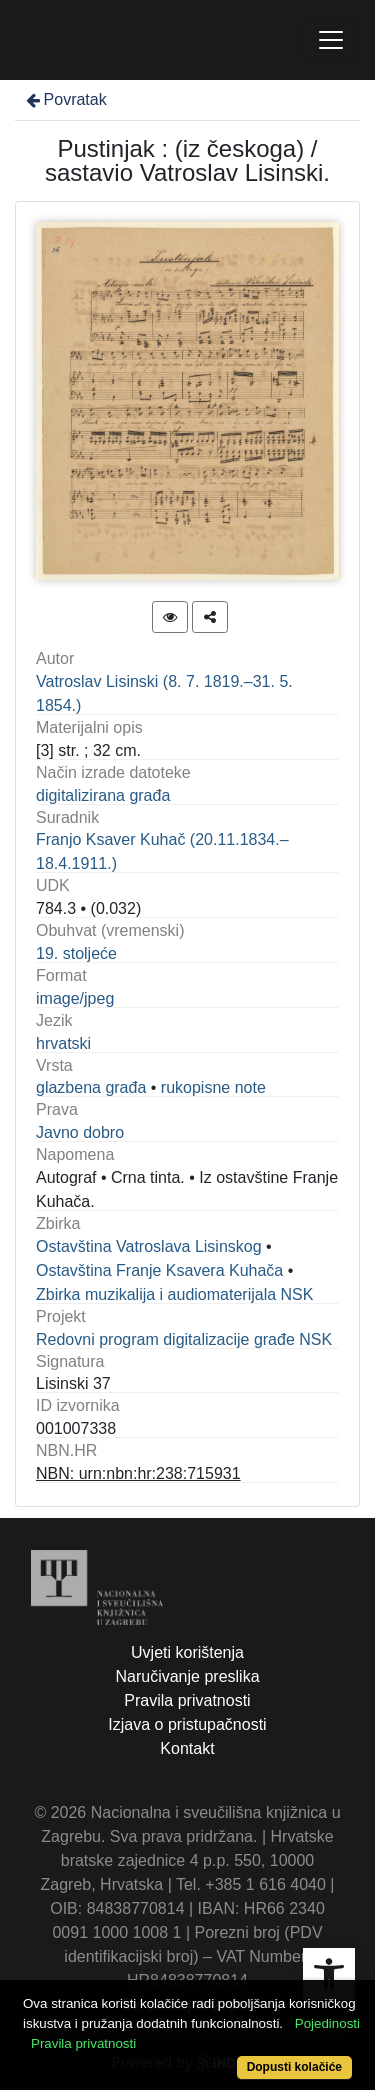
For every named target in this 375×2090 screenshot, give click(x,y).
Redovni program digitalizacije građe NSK (184, 1339)
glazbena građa (91, 1087)
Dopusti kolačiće (294, 2067)
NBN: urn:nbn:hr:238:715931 (138, 1473)
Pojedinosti (327, 2023)
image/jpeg (75, 998)
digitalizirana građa (103, 795)
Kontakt (187, 1748)
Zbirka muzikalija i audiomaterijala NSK (174, 1294)
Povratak (65, 99)
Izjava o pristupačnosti (187, 1724)
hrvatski (63, 1043)
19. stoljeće (76, 953)
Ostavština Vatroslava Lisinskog (149, 1246)
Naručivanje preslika (187, 1676)
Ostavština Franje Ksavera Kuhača (159, 1270)
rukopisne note (213, 1087)
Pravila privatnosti (187, 1700)
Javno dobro (80, 1132)
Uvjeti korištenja (187, 1652)
